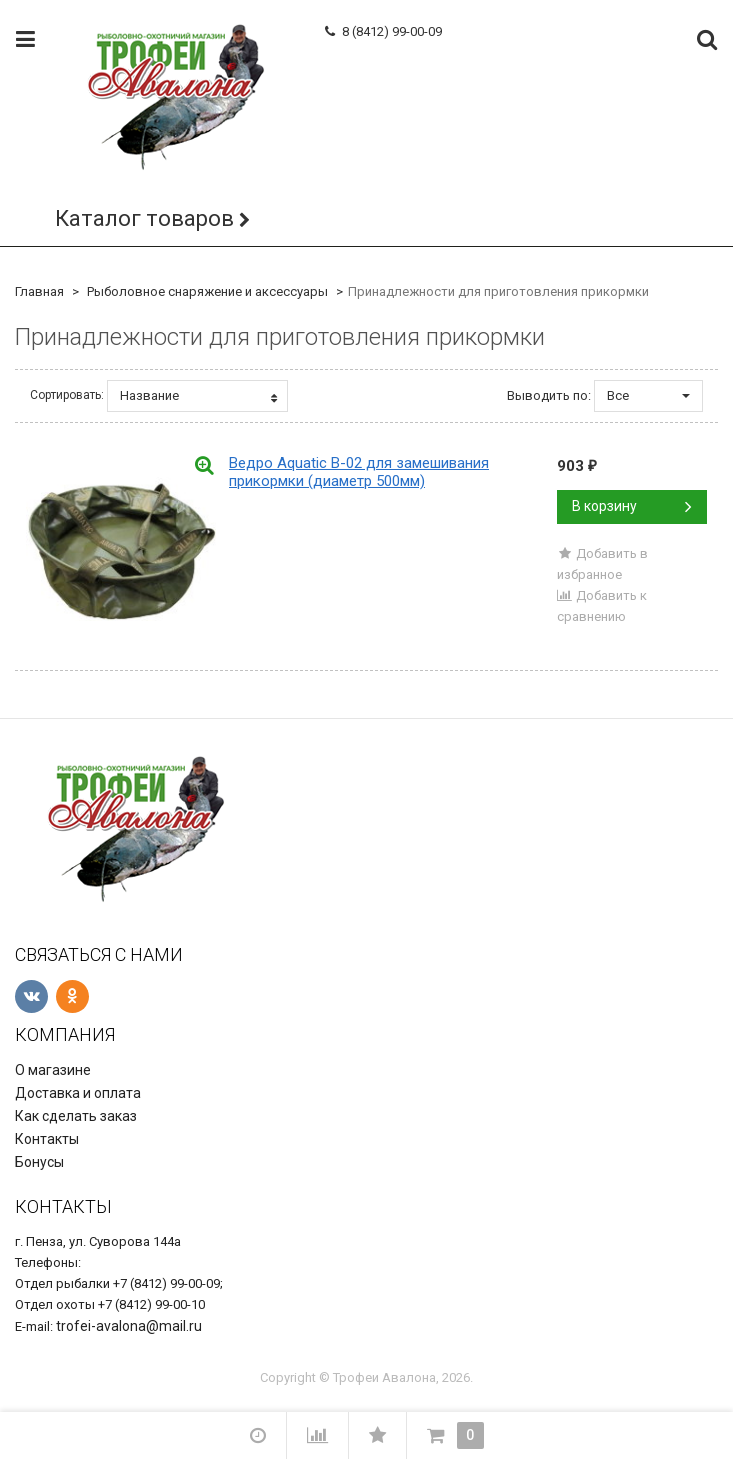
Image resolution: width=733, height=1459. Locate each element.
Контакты (47, 1139)
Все (648, 395)
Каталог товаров (144, 218)
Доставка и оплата (78, 1093)
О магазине (53, 1070)
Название (198, 396)
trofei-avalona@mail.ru (129, 1326)
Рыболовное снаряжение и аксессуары (207, 291)
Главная (39, 291)
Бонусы (39, 1162)
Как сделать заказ (76, 1116)
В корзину (632, 506)
